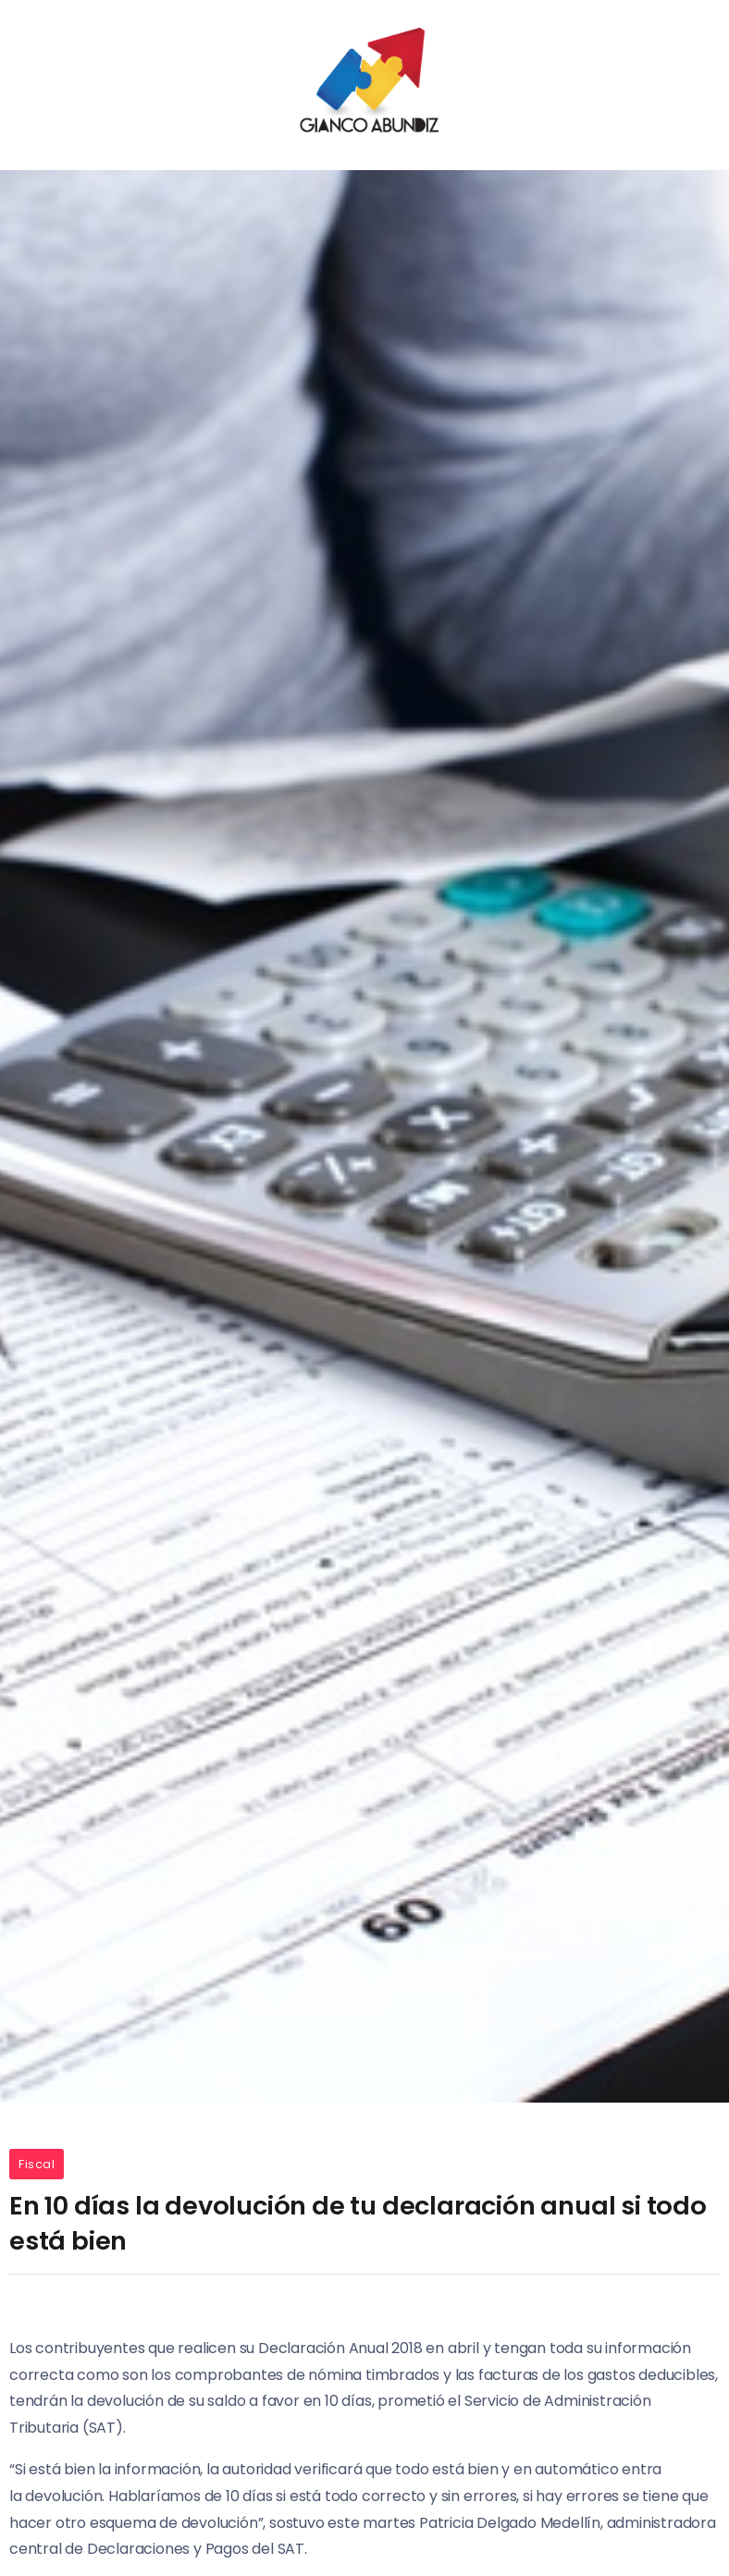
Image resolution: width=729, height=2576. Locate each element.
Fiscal (37, 2164)
